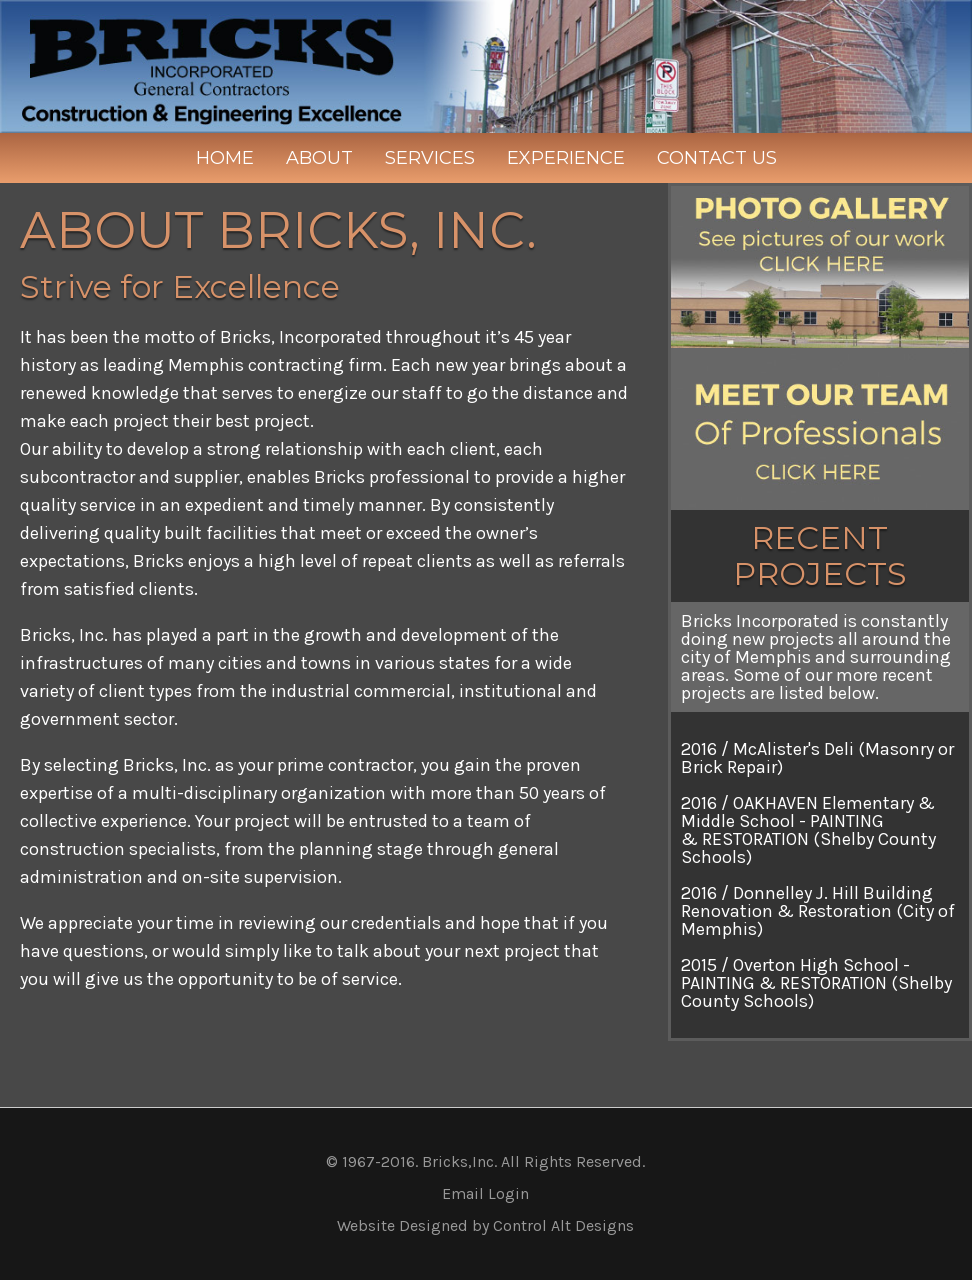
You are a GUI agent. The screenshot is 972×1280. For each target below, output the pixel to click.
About (319, 158)
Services (430, 158)
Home (225, 158)
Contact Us (717, 158)
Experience (566, 158)
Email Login (485, 1193)
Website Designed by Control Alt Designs (485, 1225)
